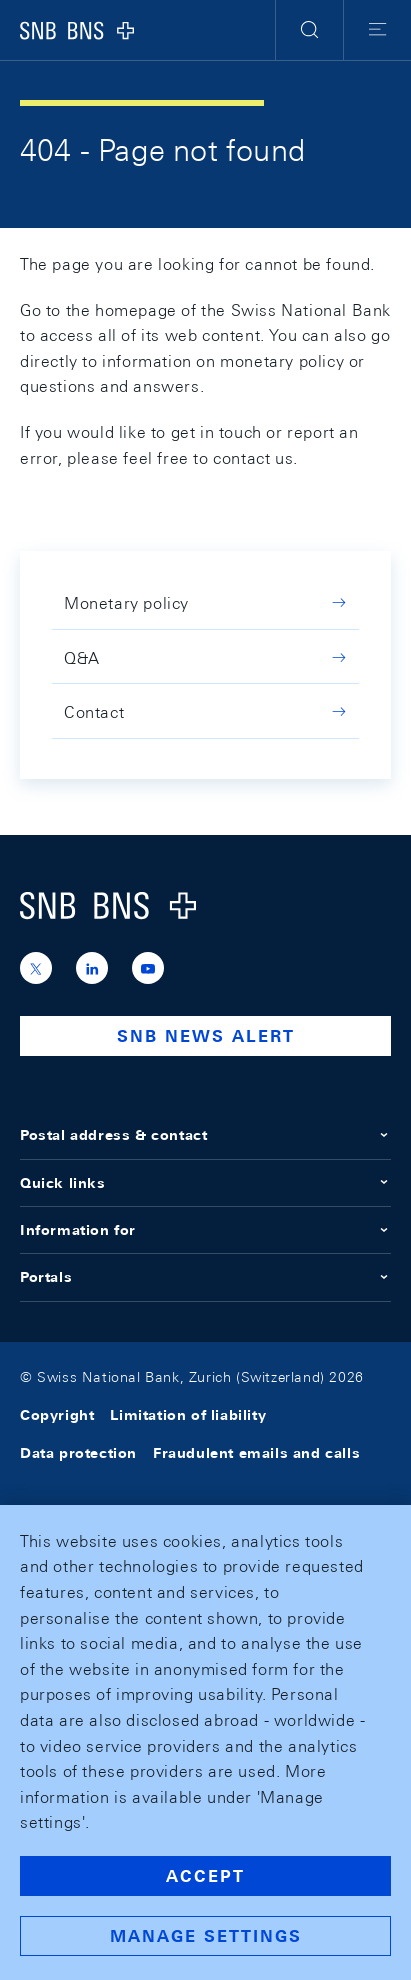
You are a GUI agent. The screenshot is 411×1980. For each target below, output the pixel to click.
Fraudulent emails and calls (256, 1453)
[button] (309, 30)
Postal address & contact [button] (205, 1135)
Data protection (78, 1453)
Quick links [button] (205, 1183)
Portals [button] (205, 1277)
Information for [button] (205, 1230)
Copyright (57, 1415)
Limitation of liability (188, 1415)
